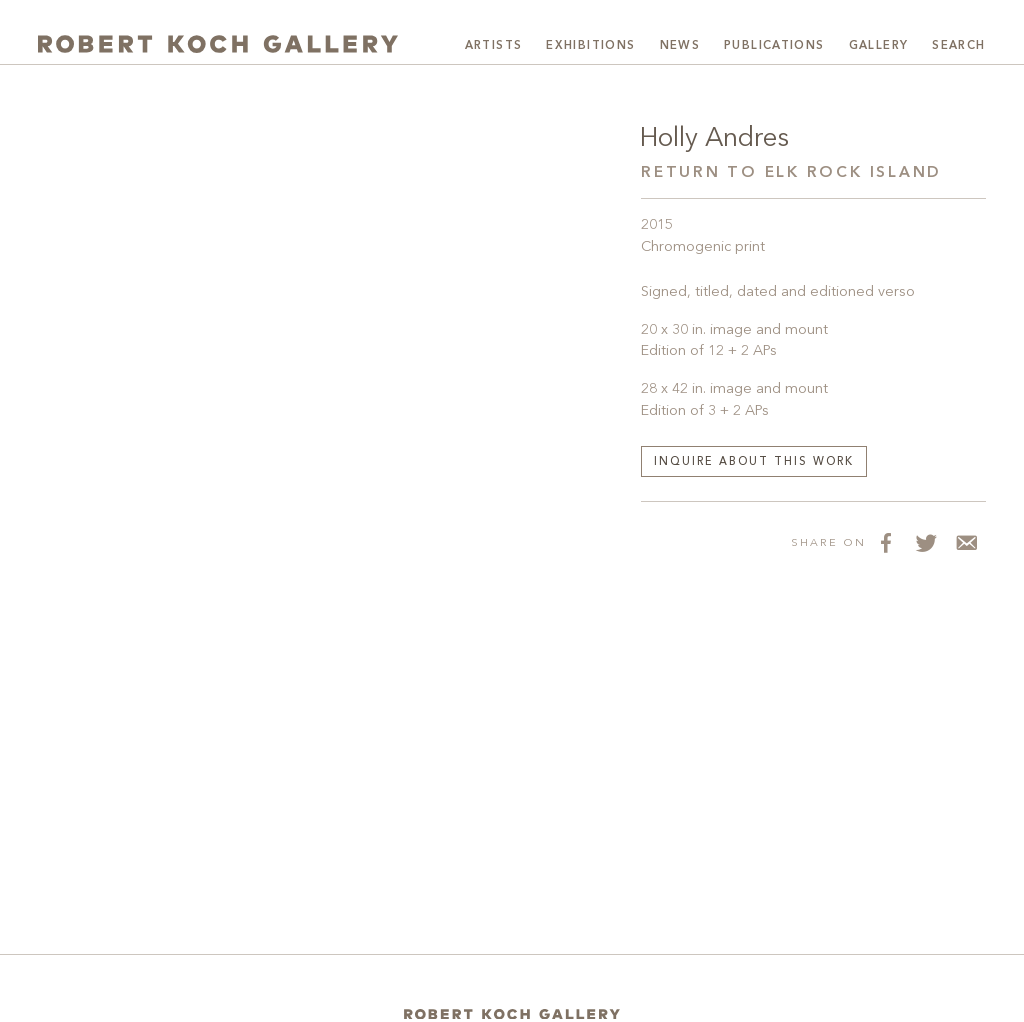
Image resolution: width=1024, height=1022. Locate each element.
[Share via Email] (966, 542)
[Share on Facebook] (886, 542)
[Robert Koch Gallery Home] (218, 44)
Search (958, 46)
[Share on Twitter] (926, 542)
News (680, 46)
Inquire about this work (754, 462)
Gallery (879, 46)
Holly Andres (714, 139)
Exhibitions (590, 46)
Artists (494, 46)
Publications (774, 46)
